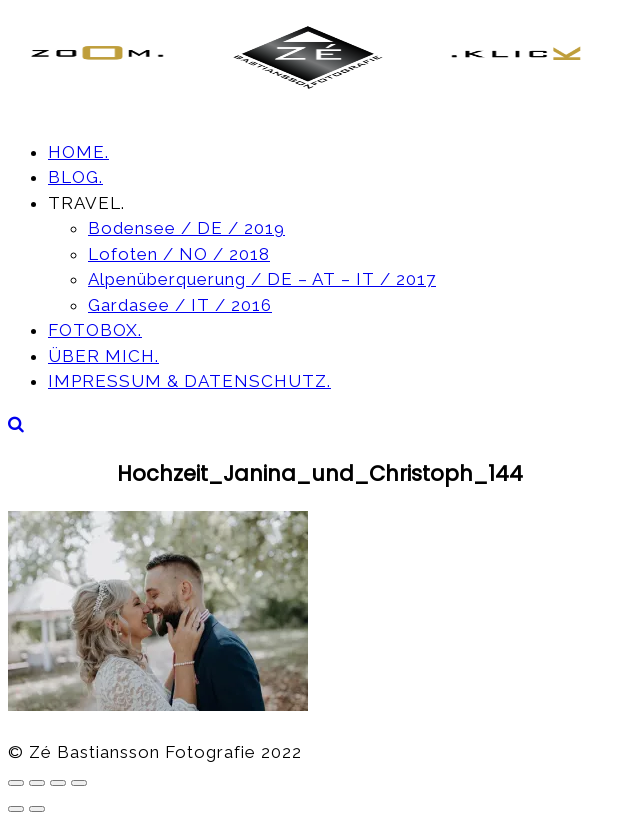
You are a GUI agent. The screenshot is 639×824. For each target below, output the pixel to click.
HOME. (78, 152)
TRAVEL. (86, 203)
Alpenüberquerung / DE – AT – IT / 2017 (262, 279)
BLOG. (75, 177)
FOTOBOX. (95, 330)
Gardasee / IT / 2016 (180, 305)
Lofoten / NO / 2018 (179, 254)
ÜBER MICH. (103, 356)
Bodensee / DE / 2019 (186, 228)
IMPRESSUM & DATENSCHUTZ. (189, 381)
